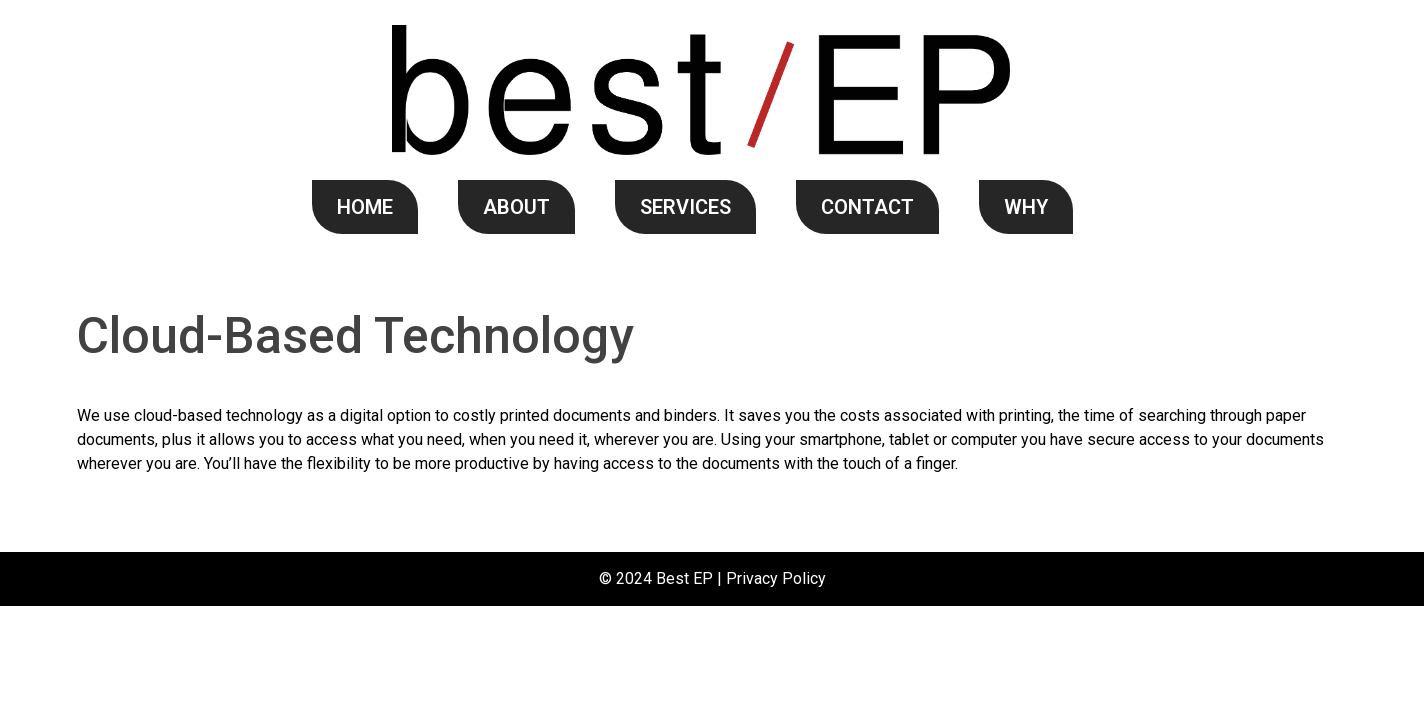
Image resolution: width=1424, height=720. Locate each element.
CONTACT (867, 207)
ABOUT (516, 207)
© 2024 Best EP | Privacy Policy (712, 578)
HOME (365, 207)
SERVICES (685, 207)
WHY (1026, 207)
